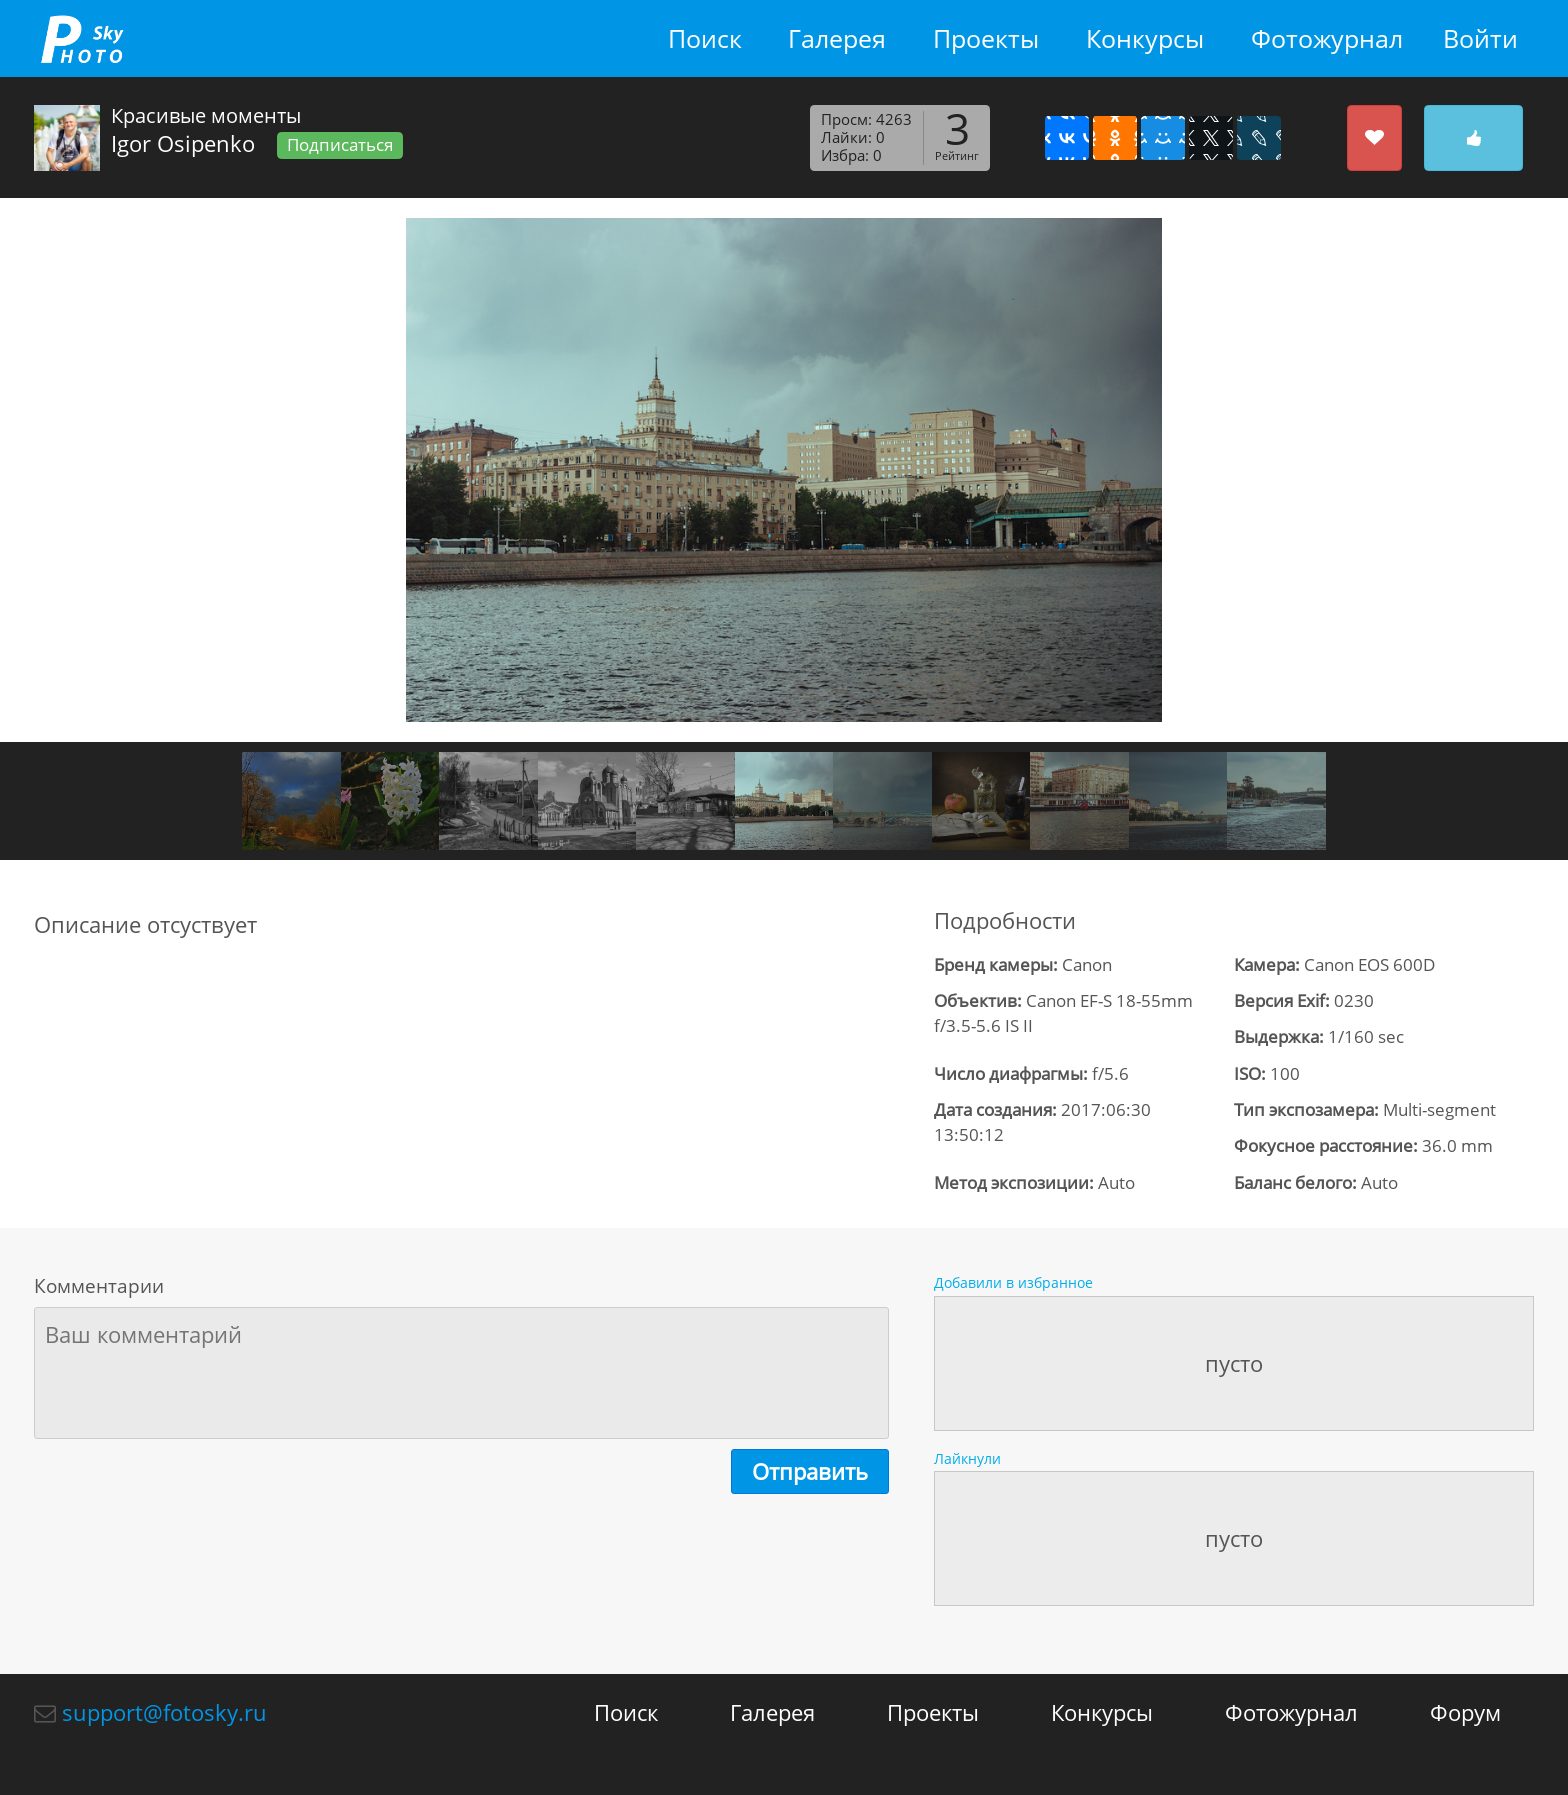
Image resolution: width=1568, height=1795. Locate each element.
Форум (1465, 1712)
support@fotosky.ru (164, 1712)
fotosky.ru (82, 38)
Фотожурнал (1327, 38)
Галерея (837, 38)
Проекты (986, 38)
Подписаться (340, 144)
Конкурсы (1145, 38)
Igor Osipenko (183, 143)
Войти (1480, 38)
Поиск (705, 38)
